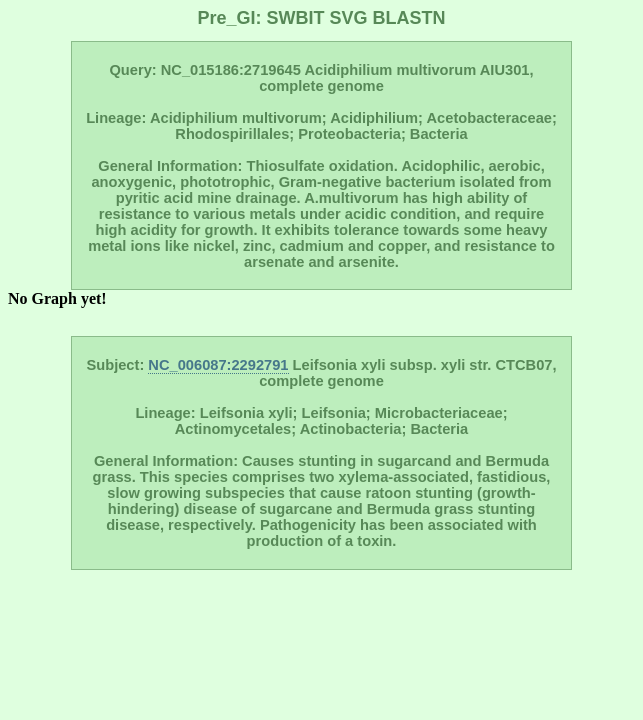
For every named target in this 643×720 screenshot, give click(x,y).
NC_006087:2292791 (218, 365)
